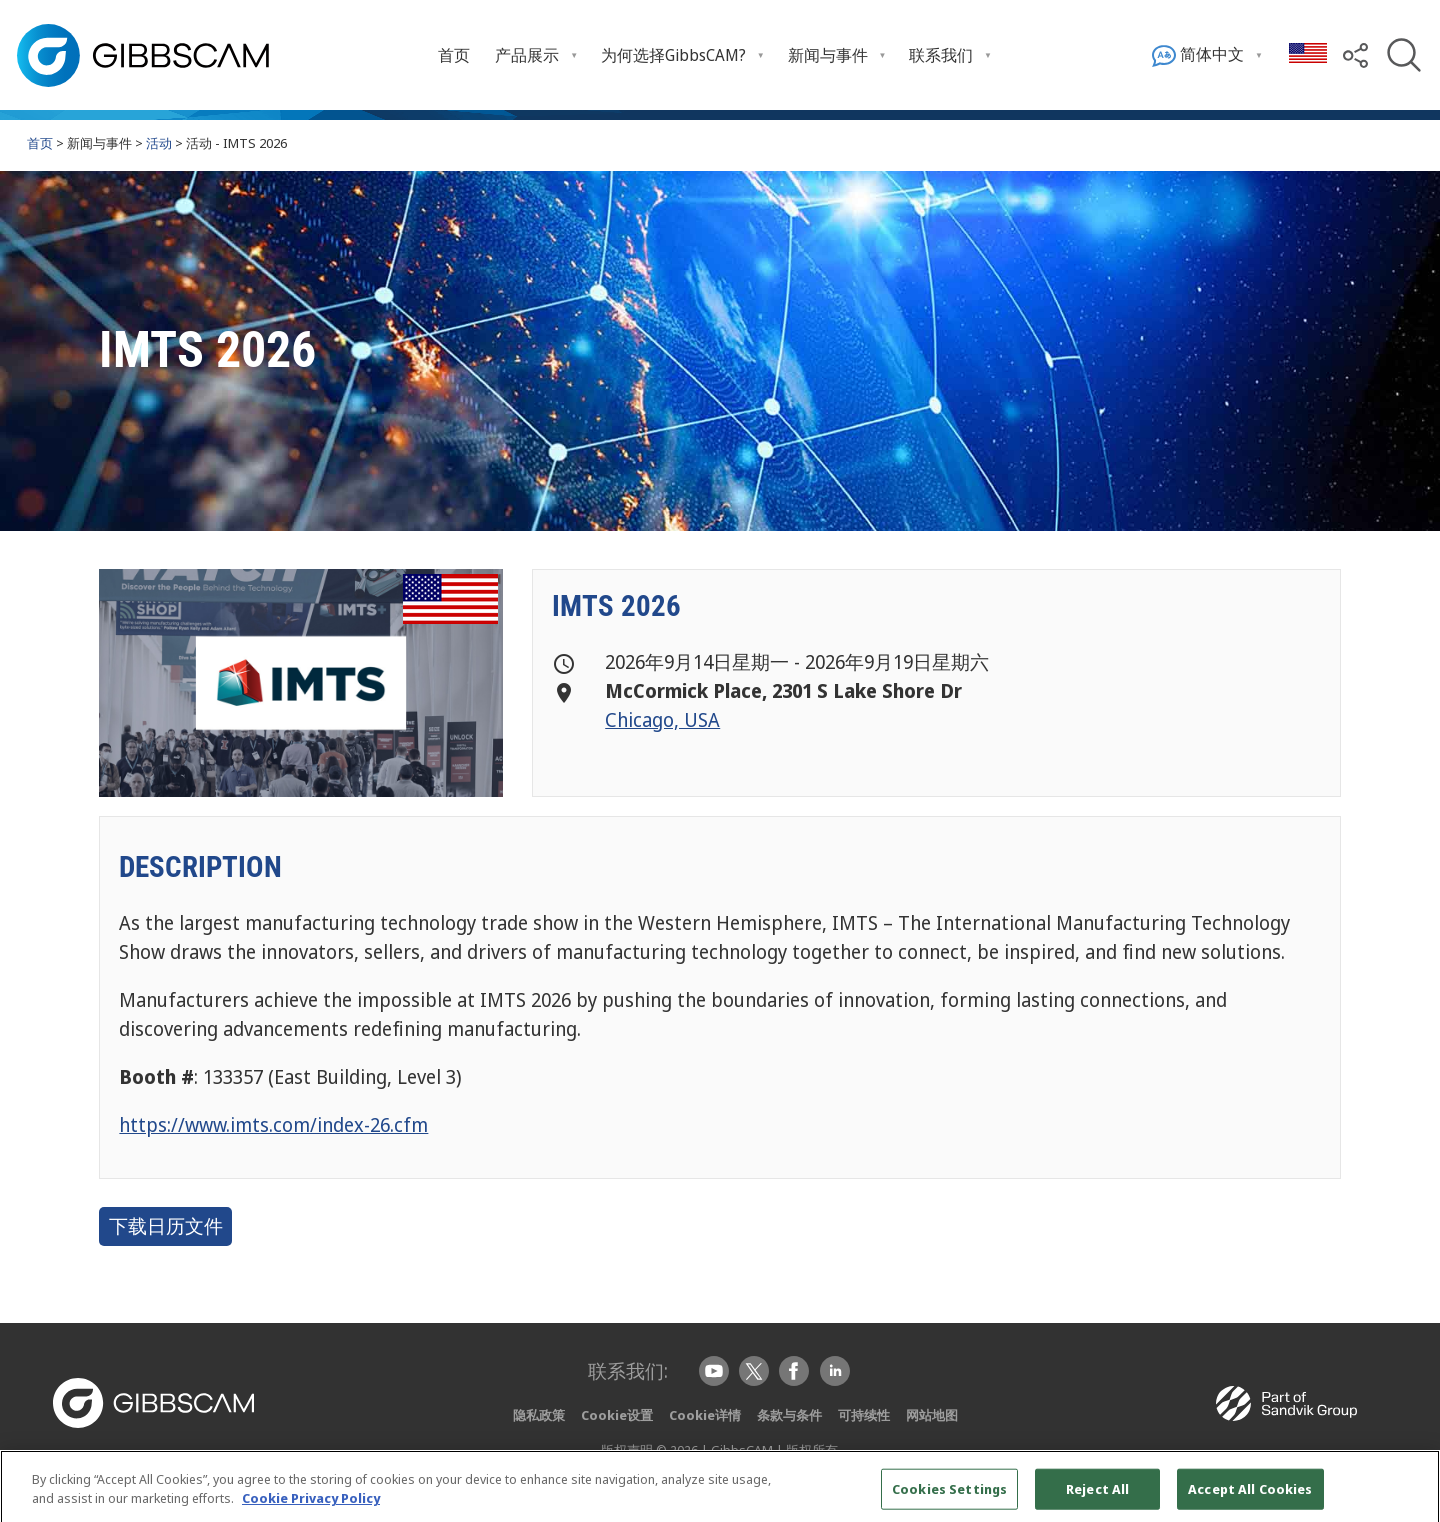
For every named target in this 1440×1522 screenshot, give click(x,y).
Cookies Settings (949, 1496)
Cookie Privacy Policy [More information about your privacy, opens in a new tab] (311, 1505)
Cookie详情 (705, 1415)
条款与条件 (789, 1415)
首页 (454, 55)
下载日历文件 (166, 1226)
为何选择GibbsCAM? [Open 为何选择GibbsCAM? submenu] (673, 55)
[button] (1355, 54)
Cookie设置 (617, 1415)
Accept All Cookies (1250, 1496)
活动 (159, 143)
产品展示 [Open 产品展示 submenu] (527, 55)
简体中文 (1198, 55)
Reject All (1097, 1496)
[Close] (1408, 1495)
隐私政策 (539, 1415)
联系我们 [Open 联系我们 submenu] (941, 55)
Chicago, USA (662, 719)
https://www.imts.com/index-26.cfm (273, 1124)
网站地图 (932, 1415)
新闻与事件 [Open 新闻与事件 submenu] (828, 55)
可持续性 (864, 1415)
